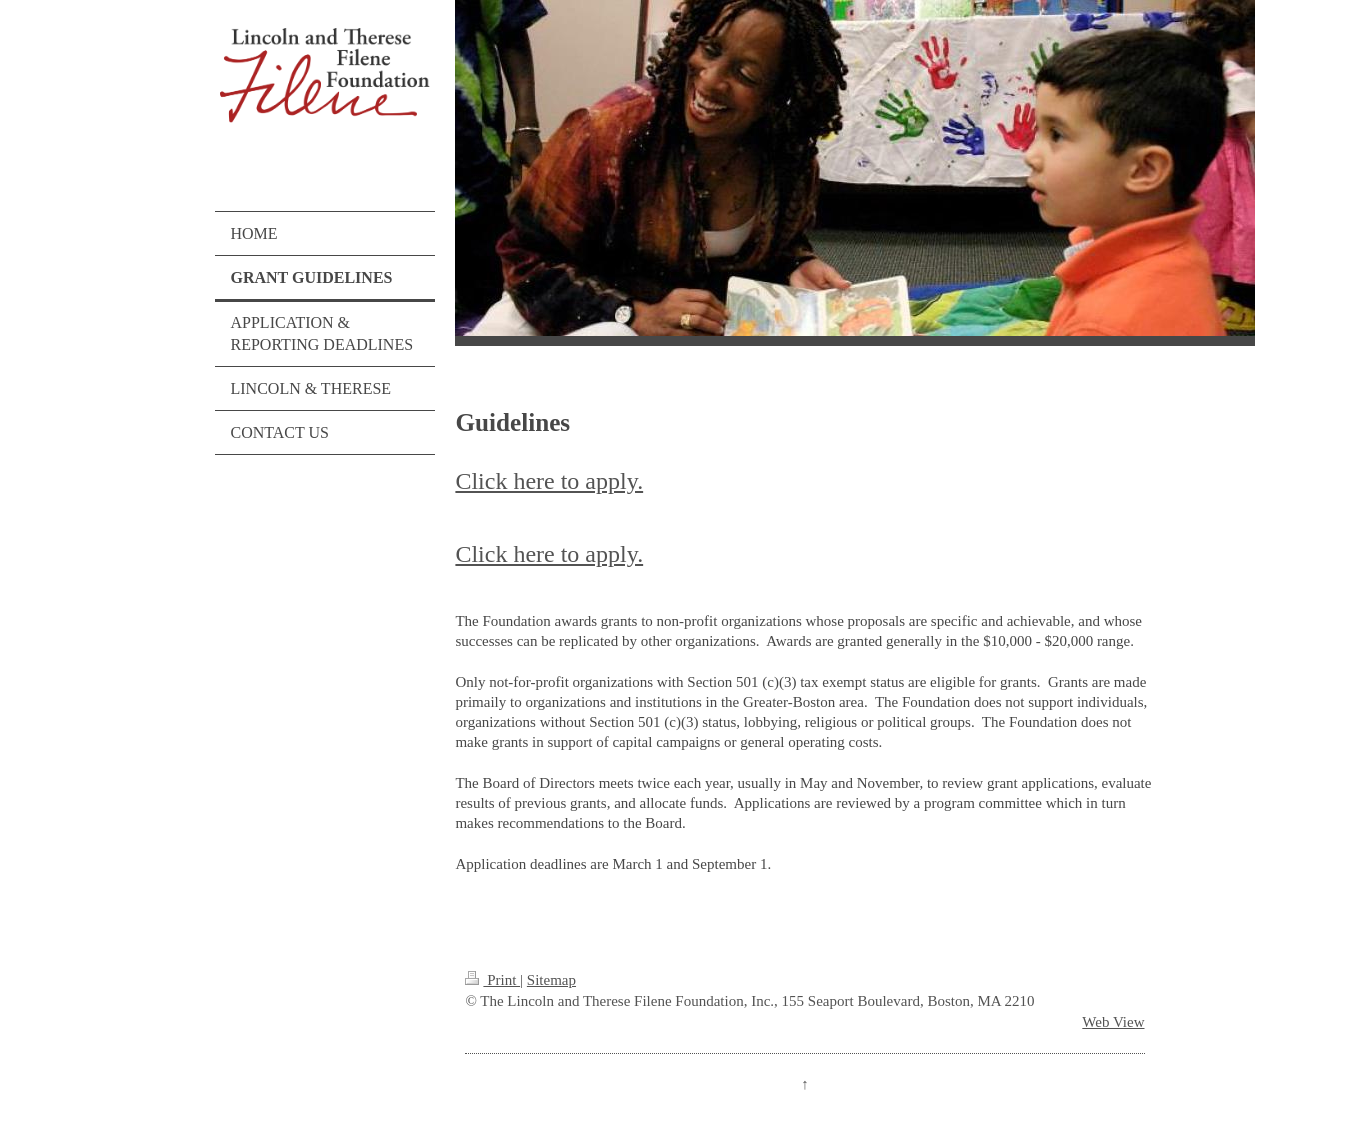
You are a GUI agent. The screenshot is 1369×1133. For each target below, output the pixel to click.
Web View (1113, 1022)
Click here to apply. (549, 481)
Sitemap (551, 980)
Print (492, 980)
